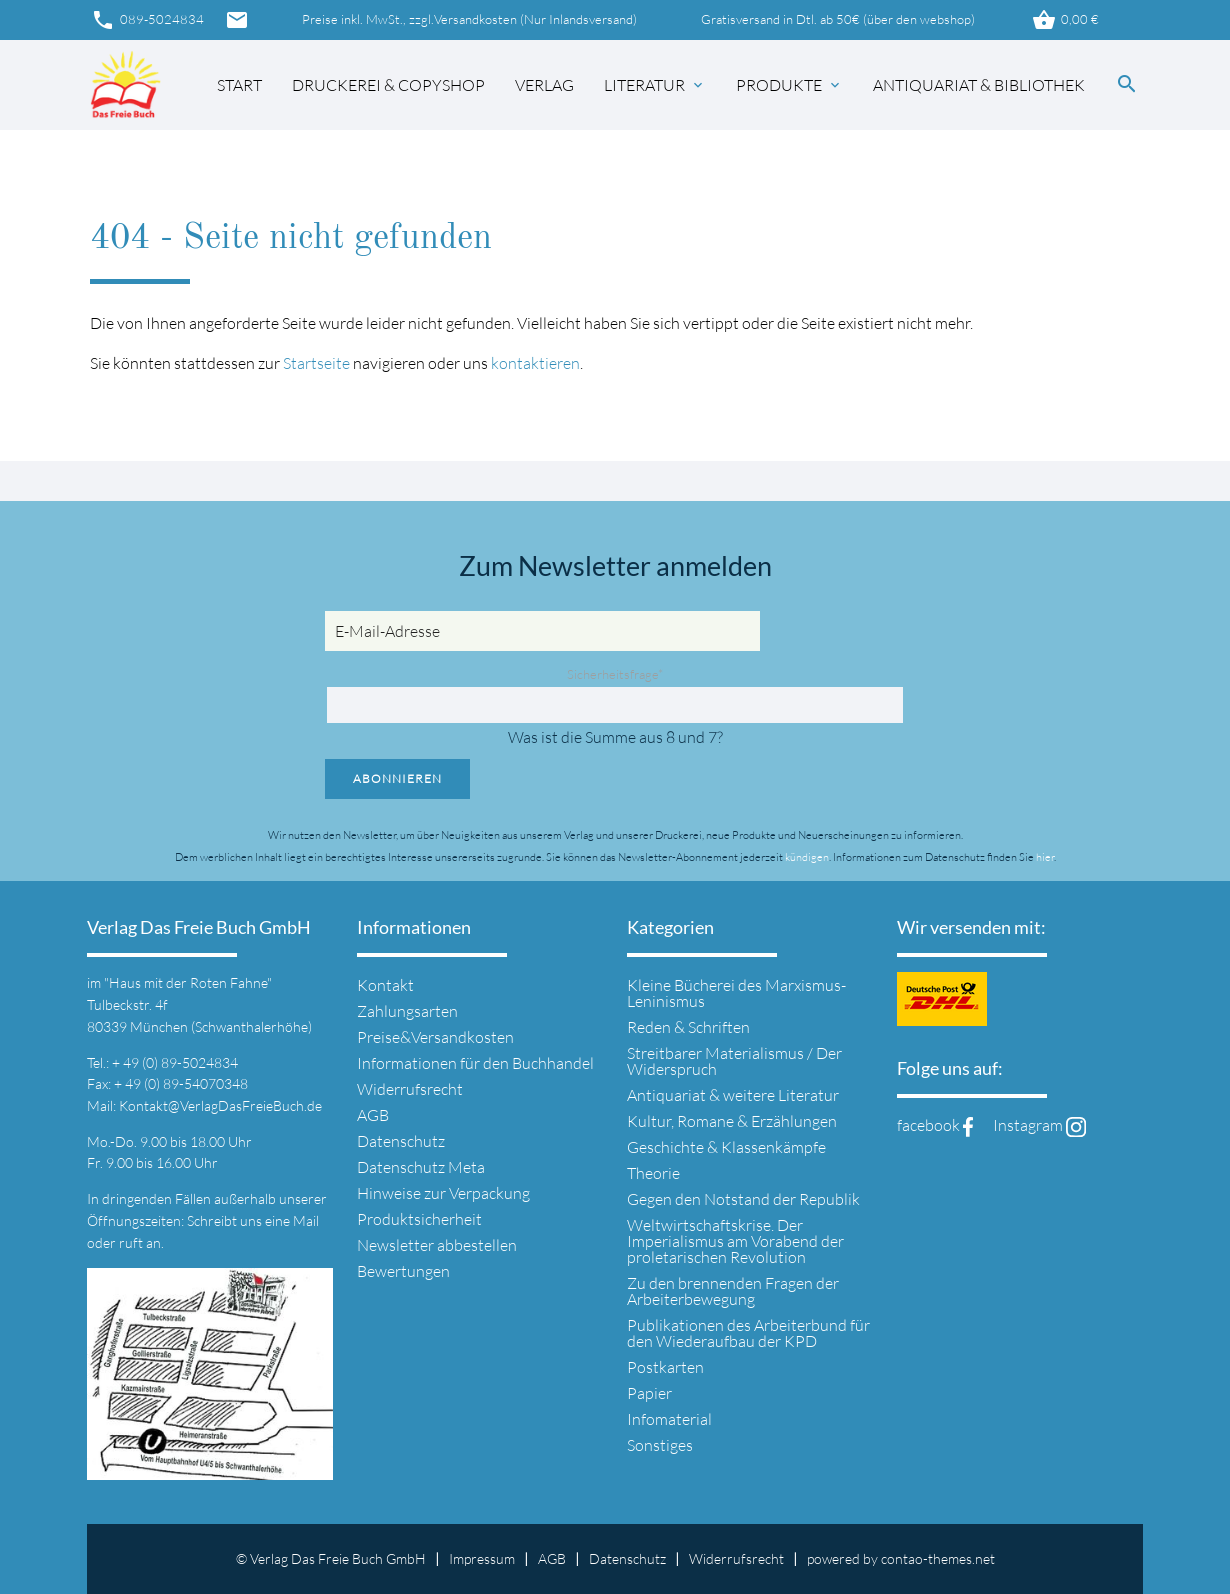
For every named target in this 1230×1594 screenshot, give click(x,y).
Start (239, 85)
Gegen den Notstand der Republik (743, 1199)
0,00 (1065, 20)
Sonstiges (660, 1445)
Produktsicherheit (419, 1219)
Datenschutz (401, 1141)
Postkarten (665, 1367)
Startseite (316, 363)
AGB (373, 1115)
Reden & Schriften (688, 1027)
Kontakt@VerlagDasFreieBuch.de (220, 1105)
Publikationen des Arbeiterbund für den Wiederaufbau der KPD (748, 1333)
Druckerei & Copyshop (388, 85)
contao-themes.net (938, 1558)
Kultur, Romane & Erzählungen (732, 1121)
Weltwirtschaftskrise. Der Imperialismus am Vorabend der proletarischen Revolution (735, 1241)
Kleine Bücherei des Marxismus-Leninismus (736, 993)
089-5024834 (147, 20)
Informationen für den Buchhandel (475, 1063)
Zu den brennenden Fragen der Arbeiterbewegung (733, 1291)
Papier (649, 1393)
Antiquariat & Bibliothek (979, 85)
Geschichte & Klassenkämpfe (726, 1147)
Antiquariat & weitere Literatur (733, 1095)
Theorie (653, 1173)
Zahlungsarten (407, 1011)
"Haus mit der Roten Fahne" (188, 982)
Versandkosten (475, 19)
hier (1045, 857)
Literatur (655, 85)
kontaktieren (535, 363)
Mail (306, 1220)
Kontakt (385, 985)
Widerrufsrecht (410, 1089)
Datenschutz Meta (421, 1167)
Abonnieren (397, 778)
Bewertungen (403, 1271)
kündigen (807, 857)
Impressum (482, 1558)
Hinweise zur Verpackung (443, 1193)
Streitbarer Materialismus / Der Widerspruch (734, 1061)
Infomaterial (669, 1419)
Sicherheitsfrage (615, 674)
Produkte (789, 85)
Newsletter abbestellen (437, 1245)
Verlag (544, 85)
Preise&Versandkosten (435, 1037)
